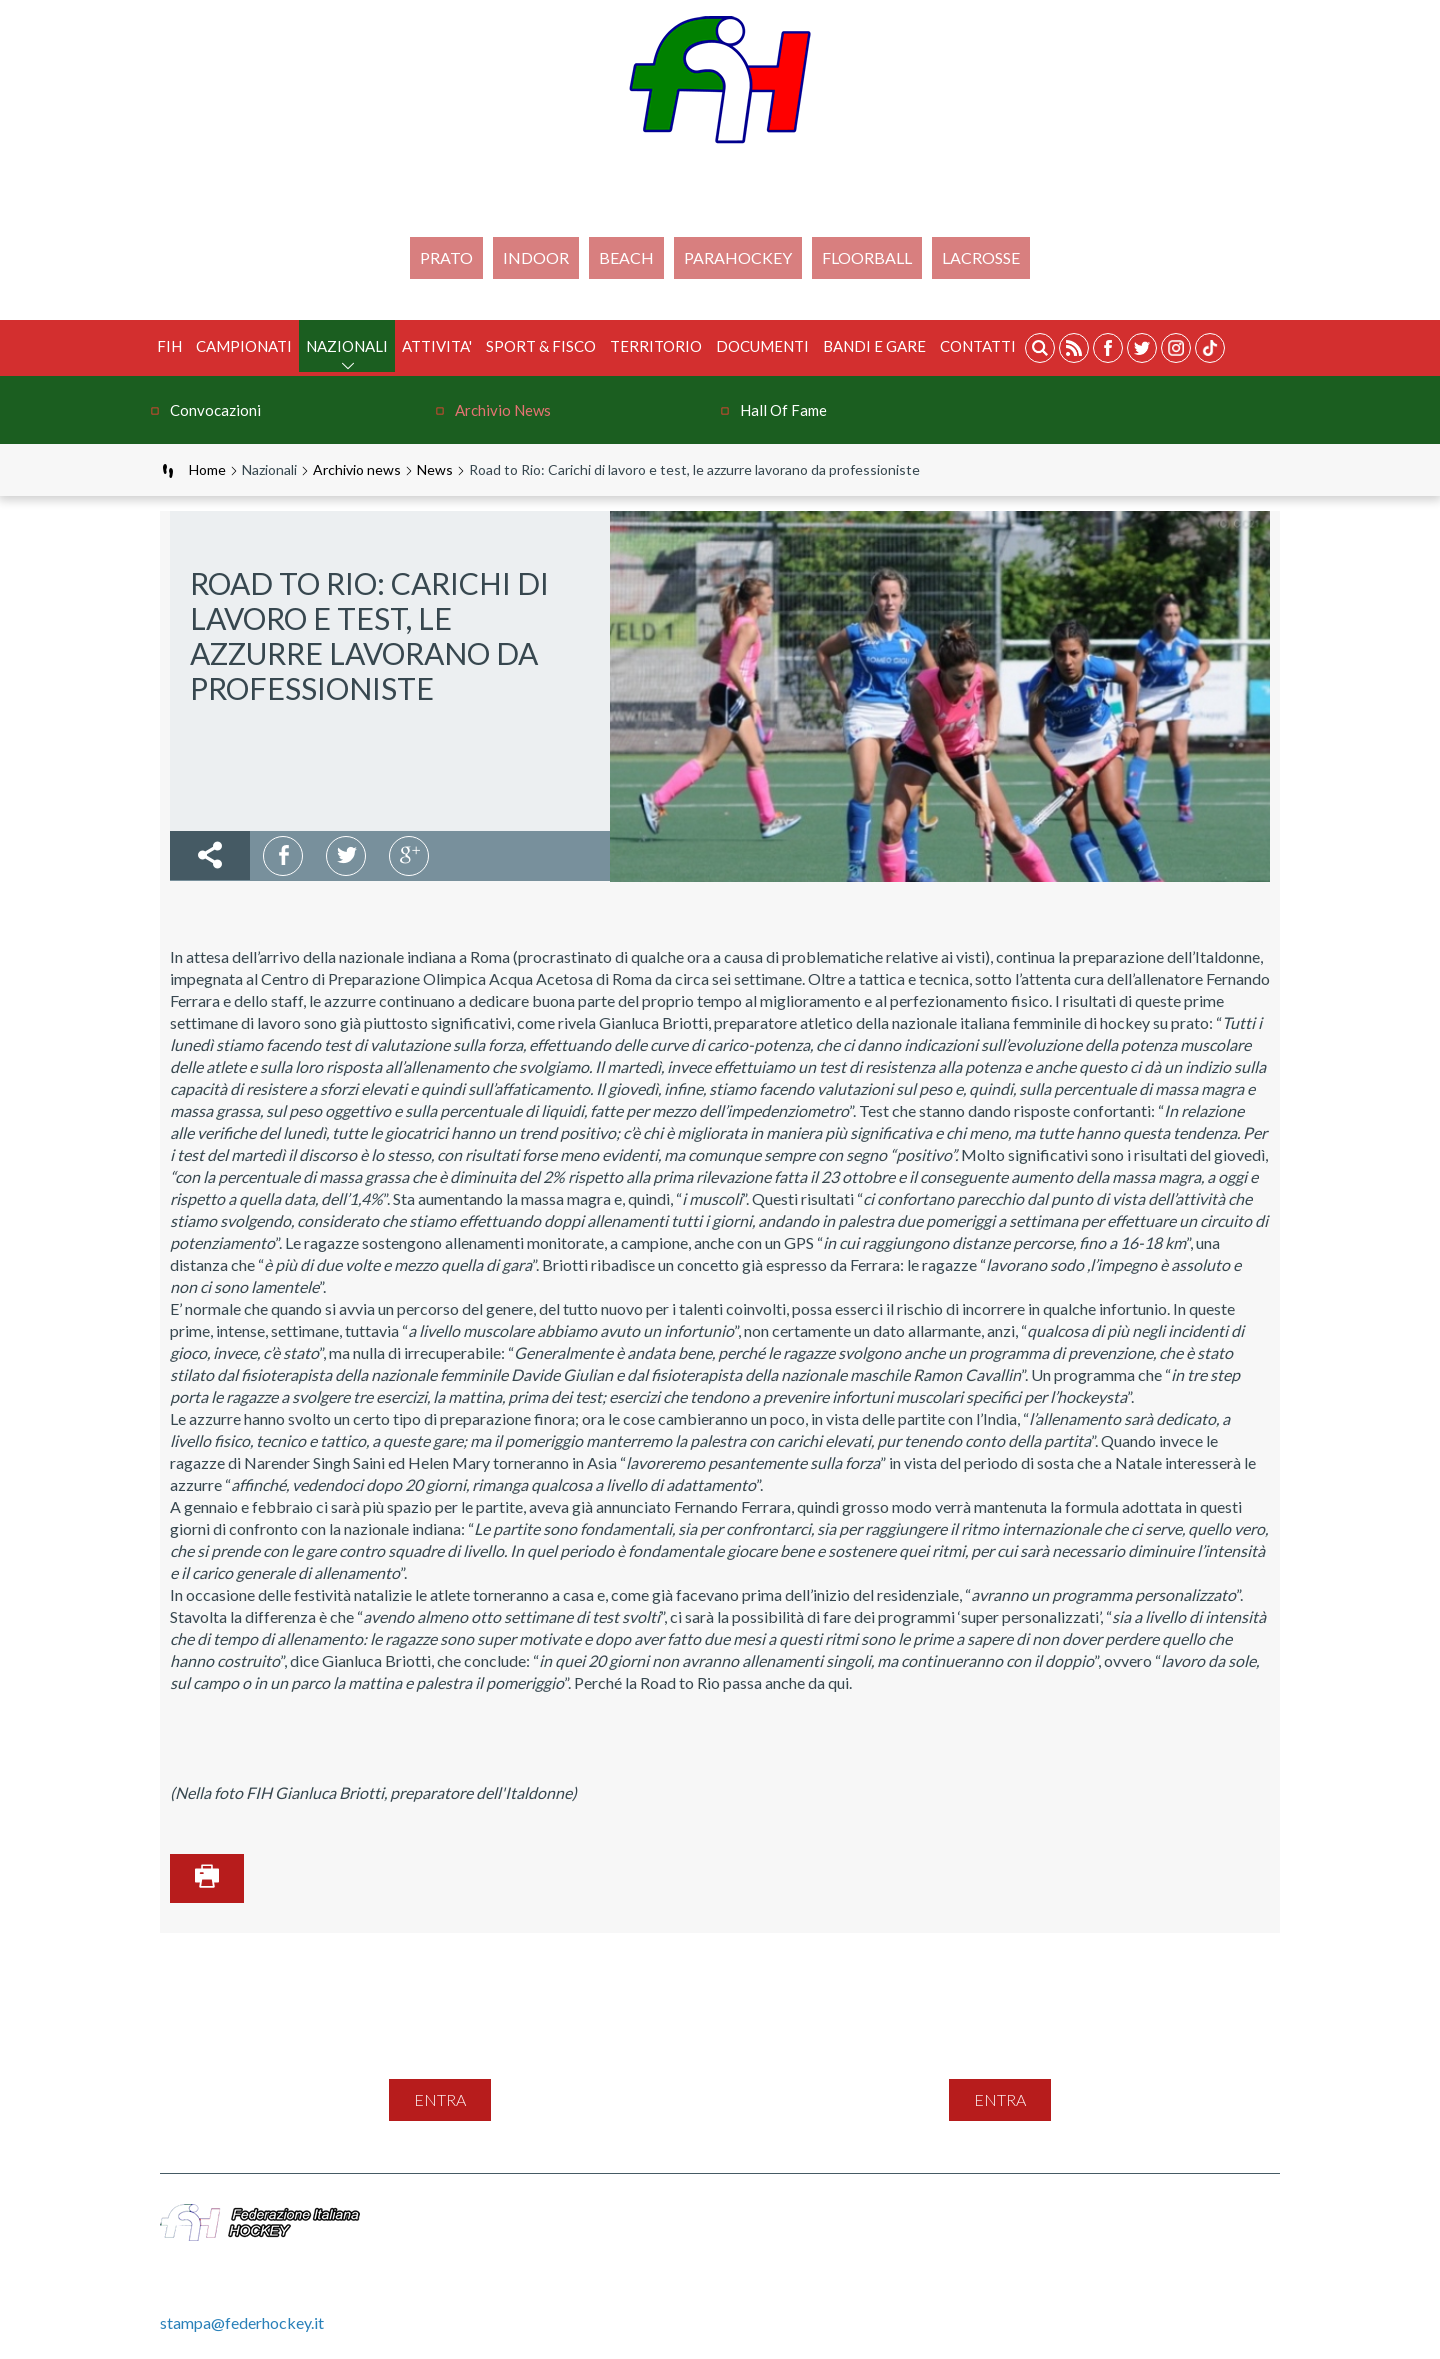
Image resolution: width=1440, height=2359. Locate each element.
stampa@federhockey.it (242, 2322)
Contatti (978, 346)
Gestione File (673, 2236)
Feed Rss (859, 2214)
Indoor (536, 257)
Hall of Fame (783, 410)
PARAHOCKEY (738, 257)
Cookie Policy (1075, 2214)
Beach (626, 257)
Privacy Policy (958, 2214)
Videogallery (1187, 2214)
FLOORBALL (867, 257)
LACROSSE (981, 257)
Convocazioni (215, 410)
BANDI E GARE (874, 346)
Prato (446, 257)
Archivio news (503, 410)
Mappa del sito (679, 2214)
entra (440, 2099)
